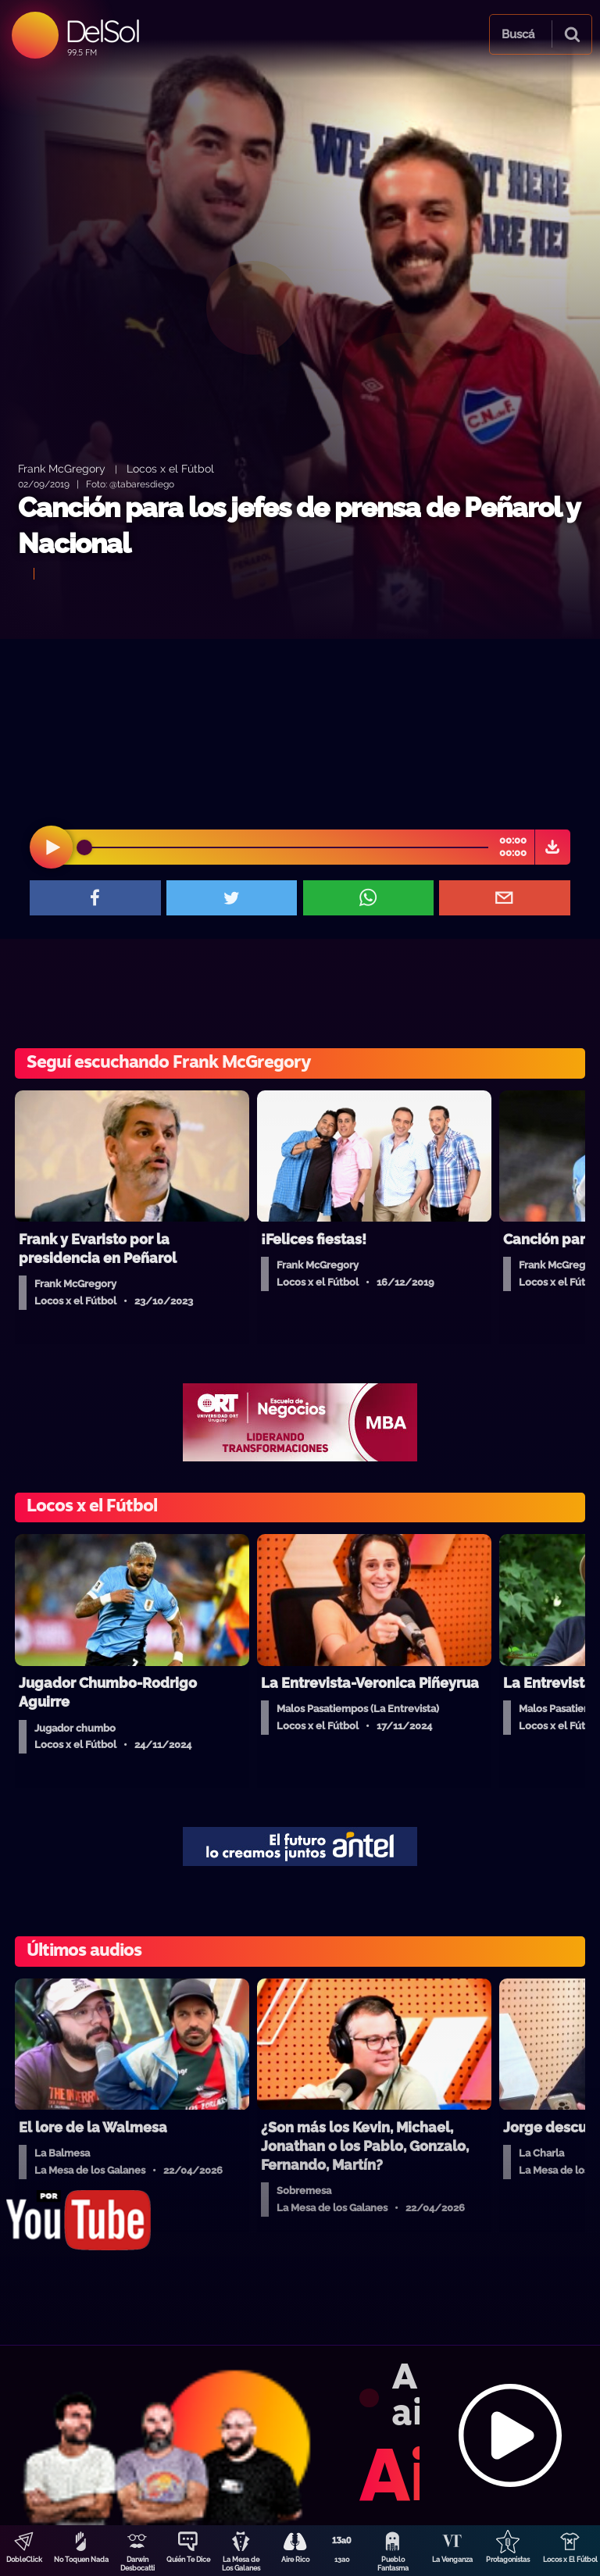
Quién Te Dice (188, 2560)
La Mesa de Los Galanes (241, 2564)
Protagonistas (508, 2560)
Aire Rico (295, 2560)
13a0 (342, 2560)
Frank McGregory (61, 468)
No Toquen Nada (81, 2560)
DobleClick (24, 2560)
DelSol (102, 31)
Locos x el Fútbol (170, 468)
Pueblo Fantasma (393, 2564)
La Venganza (452, 2560)
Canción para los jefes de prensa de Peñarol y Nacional (298, 525)
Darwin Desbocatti (137, 2564)
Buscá (518, 34)
